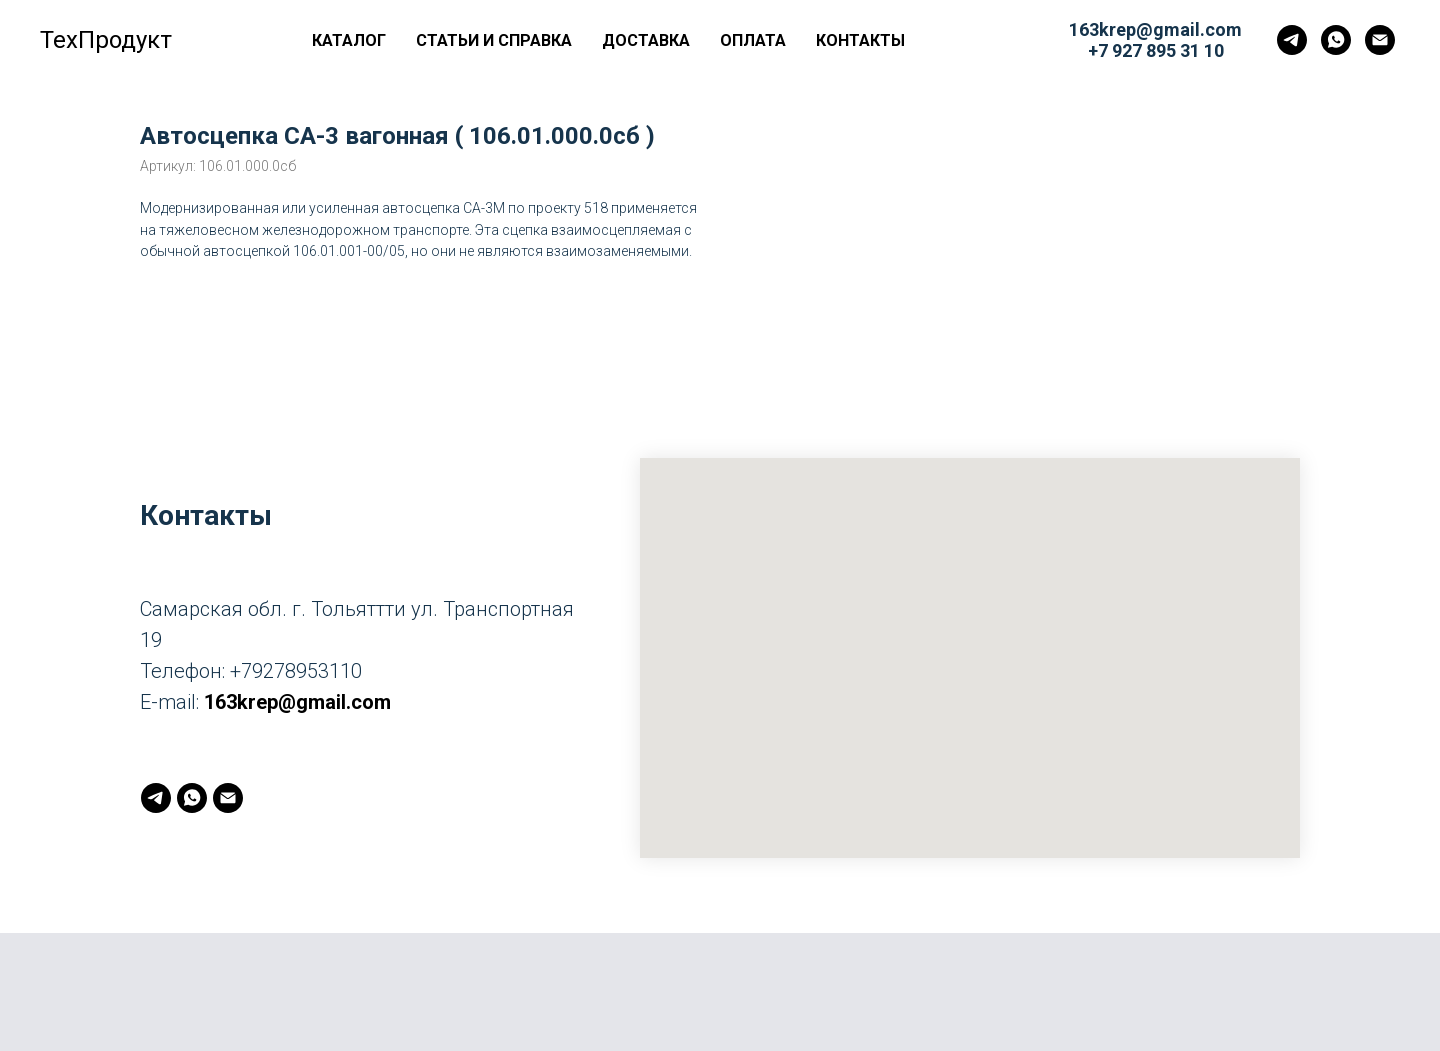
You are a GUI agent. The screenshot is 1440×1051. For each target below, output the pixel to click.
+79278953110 (296, 671)
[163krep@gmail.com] (1380, 40)
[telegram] (1292, 40)
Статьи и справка (494, 40)
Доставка (646, 40)
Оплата (753, 40)
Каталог (349, 40)
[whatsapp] (1336, 40)
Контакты (860, 40)
